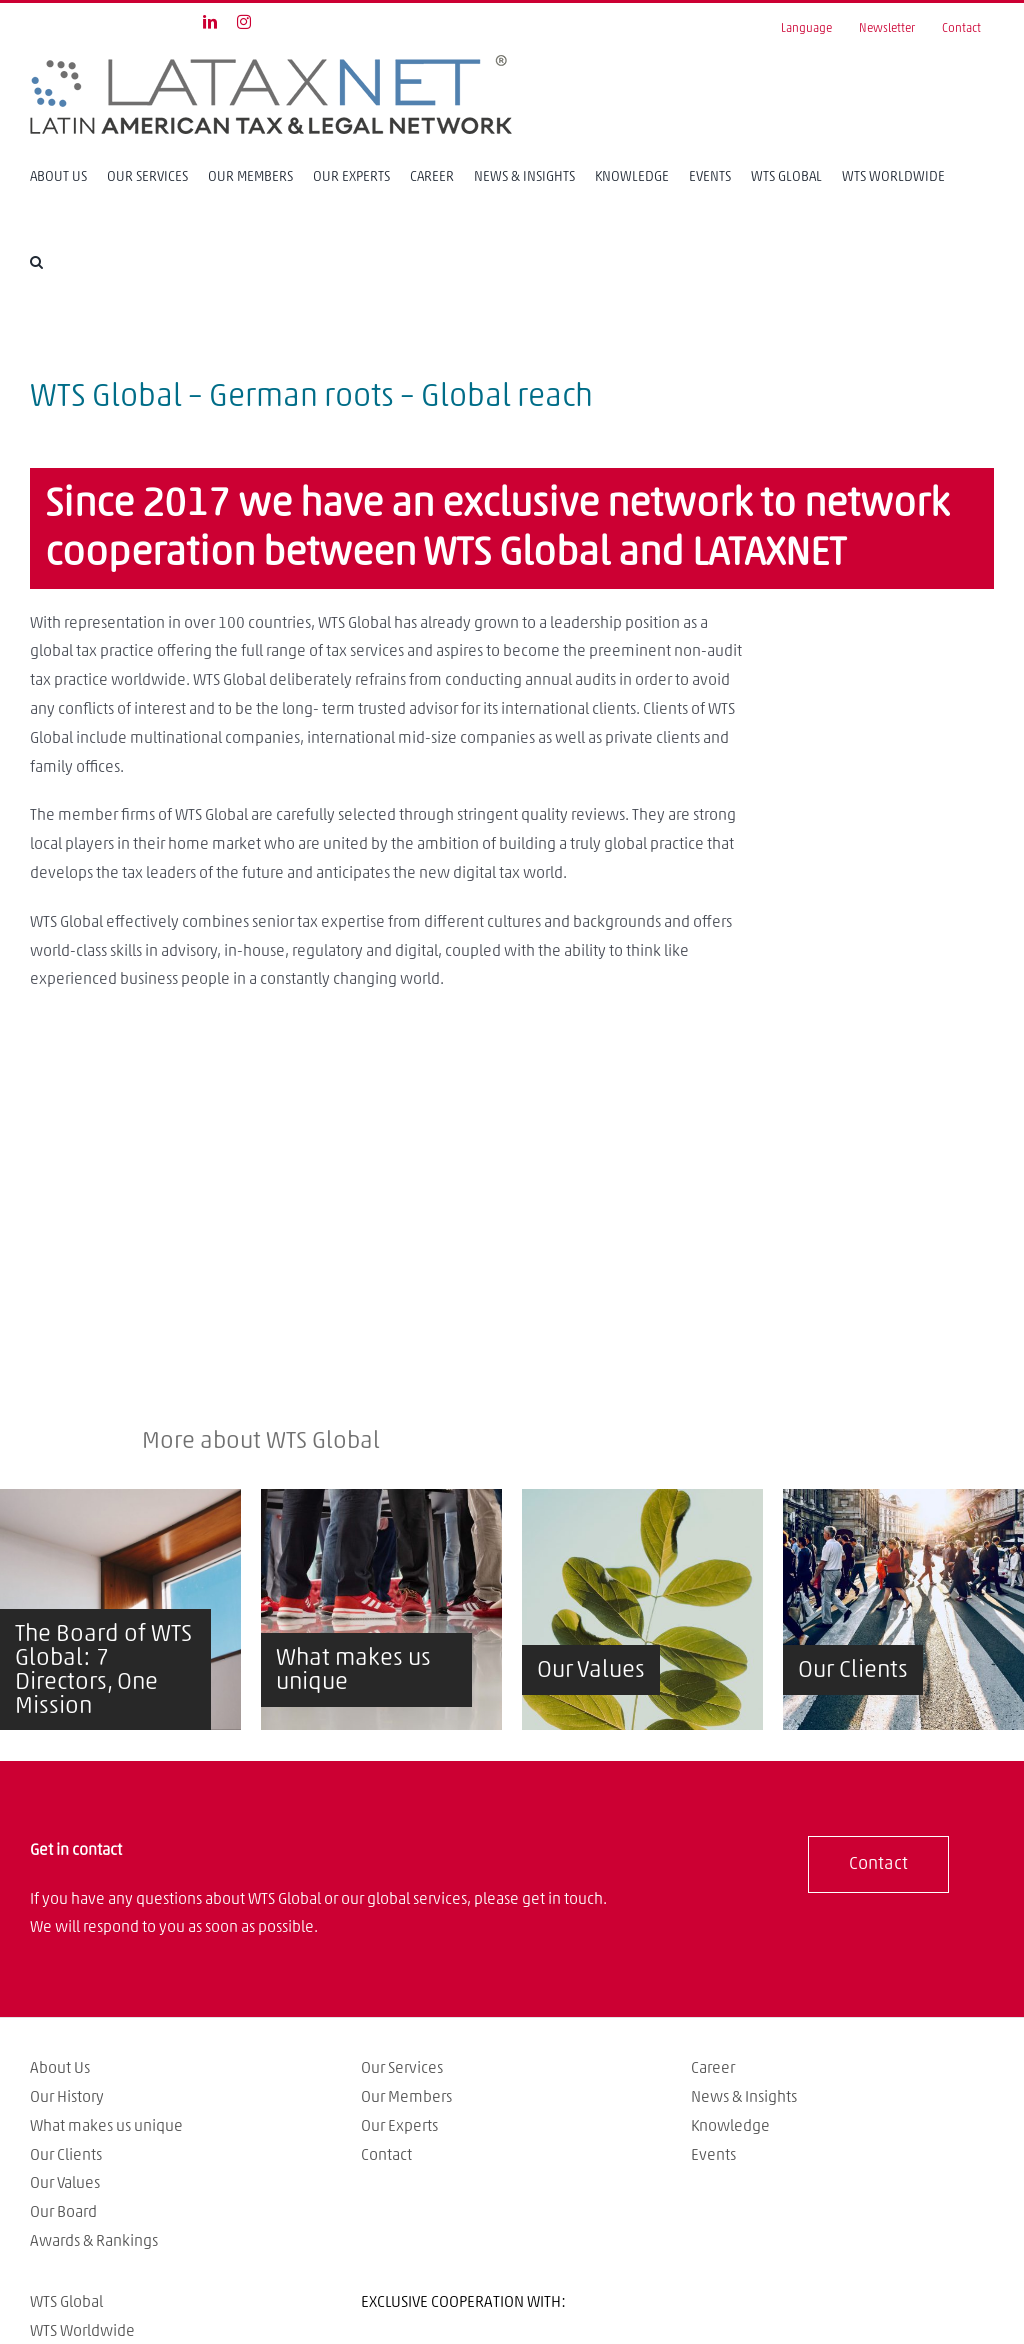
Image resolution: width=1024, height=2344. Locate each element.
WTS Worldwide (82, 2331)
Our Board (63, 2212)
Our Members (406, 2097)
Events (713, 2155)
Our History (67, 2097)
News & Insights (744, 2097)
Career (713, 2068)
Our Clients (66, 2155)
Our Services (402, 2068)
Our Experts (399, 2126)
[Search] (36, 261)
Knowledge (730, 2126)
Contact (386, 2155)
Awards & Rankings (94, 2241)
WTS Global (66, 2302)
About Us (60, 2068)
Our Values (65, 2183)
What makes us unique (106, 2126)
